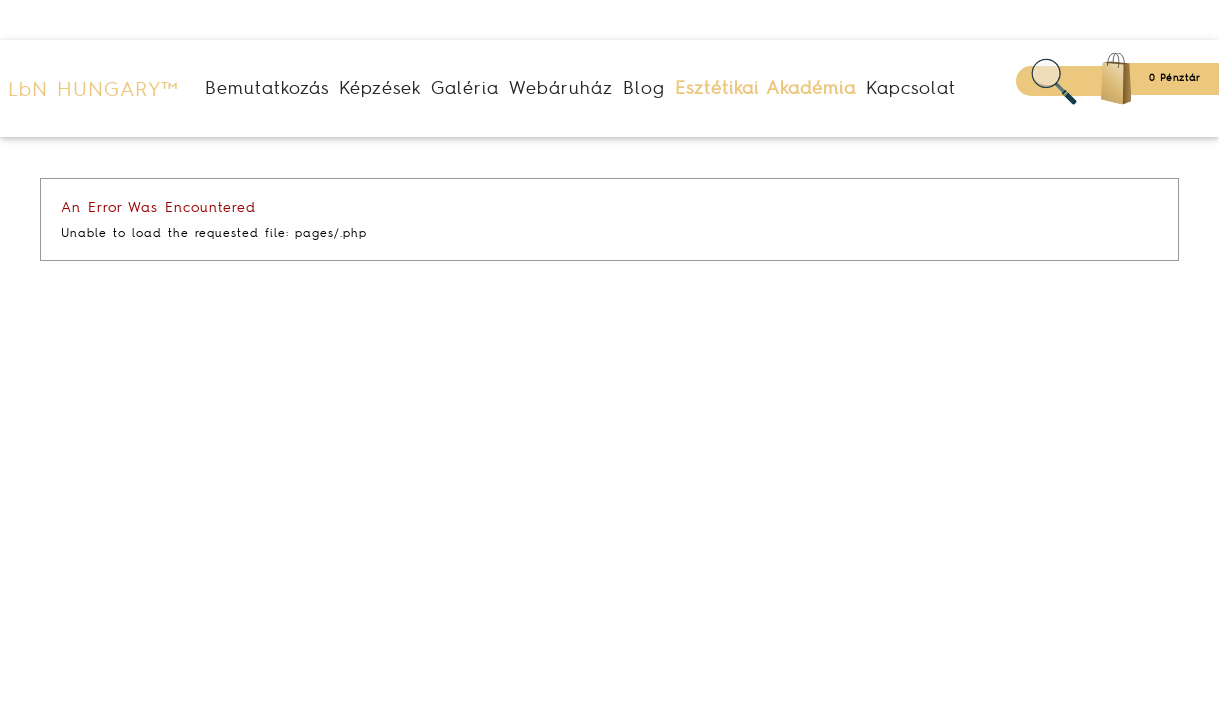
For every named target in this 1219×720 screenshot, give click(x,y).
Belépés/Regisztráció (1111, 20)
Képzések (380, 87)
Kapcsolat (911, 87)
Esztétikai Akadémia (765, 87)
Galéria (465, 87)
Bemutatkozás (267, 87)
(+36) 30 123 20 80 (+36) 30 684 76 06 (174, 20)
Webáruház (561, 87)
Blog (644, 87)
